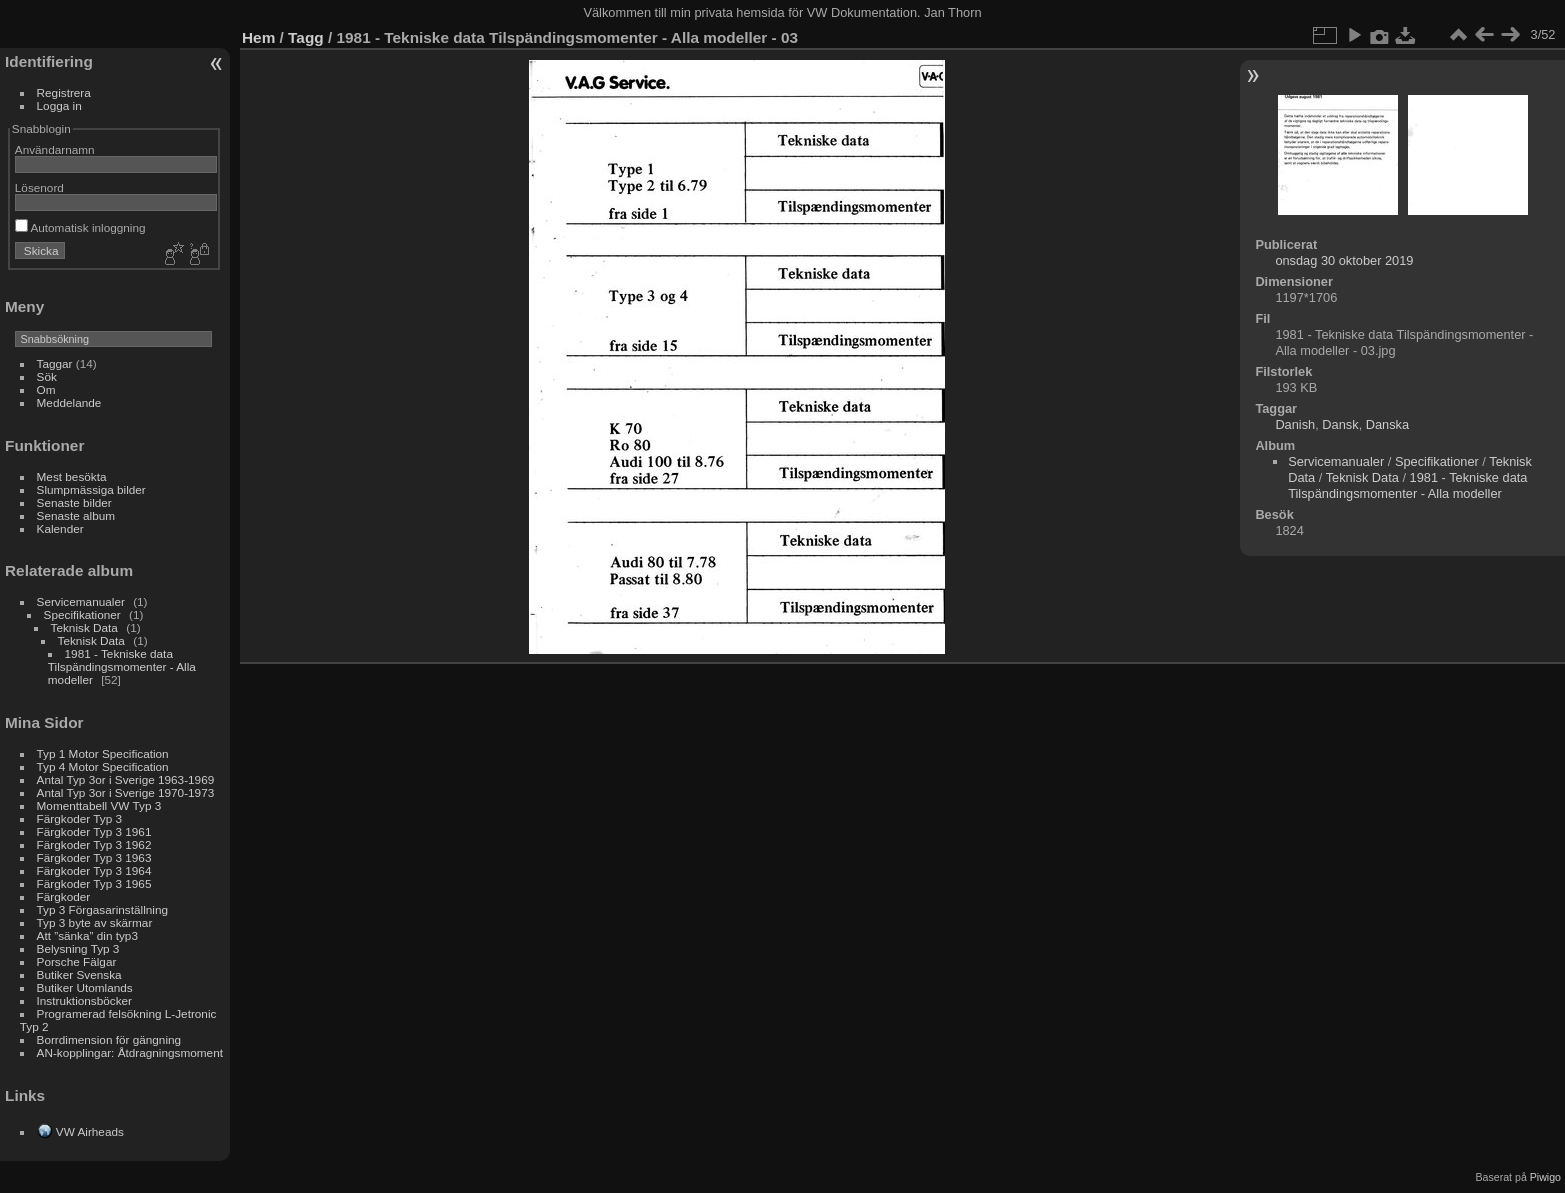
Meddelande (69, 402)
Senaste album (76, 515)
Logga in (59, 105)
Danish (1295, 424)
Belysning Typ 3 (78, 948)
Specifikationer (82, 614)
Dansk (1340, 424)
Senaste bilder (74, 502)
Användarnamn (55, 149)
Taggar (55, 363)
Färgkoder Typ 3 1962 (94, 844)
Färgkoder (64, 896)
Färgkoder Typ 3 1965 (94, 883)
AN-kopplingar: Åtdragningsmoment (130, 1052)
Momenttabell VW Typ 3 (99, 805)
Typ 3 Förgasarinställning (102, 909)
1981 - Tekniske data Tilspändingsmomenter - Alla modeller (122, 666)
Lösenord (39, 187)
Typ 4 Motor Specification (103, 766)
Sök (47, 376)
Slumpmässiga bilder (91, 489)
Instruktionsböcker (84, 1000)
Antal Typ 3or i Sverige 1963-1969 (126, 779)
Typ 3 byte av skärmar (95, 922)
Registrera (64, 92)
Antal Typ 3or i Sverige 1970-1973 (126, 792)
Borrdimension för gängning (109, 1039)
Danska (1387, 424)
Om (46, 389)
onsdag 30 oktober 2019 (1344, 260)
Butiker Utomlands (85, 987)
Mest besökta (72, 476)
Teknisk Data (84, 627)
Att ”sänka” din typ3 (87, 935)
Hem (258, 37)
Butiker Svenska (79, 974)
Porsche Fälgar (77, 961)
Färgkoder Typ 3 (79, 818)
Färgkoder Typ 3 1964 (94, 870)
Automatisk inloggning (80, 227)
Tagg (306, 37)
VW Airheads (90, 1131)
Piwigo (1545, 1177)
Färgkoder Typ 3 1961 (94, 831)
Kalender (60, 528)
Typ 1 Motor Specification (103, 753)
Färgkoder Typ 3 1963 (94, 857)
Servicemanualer (81, 601)
